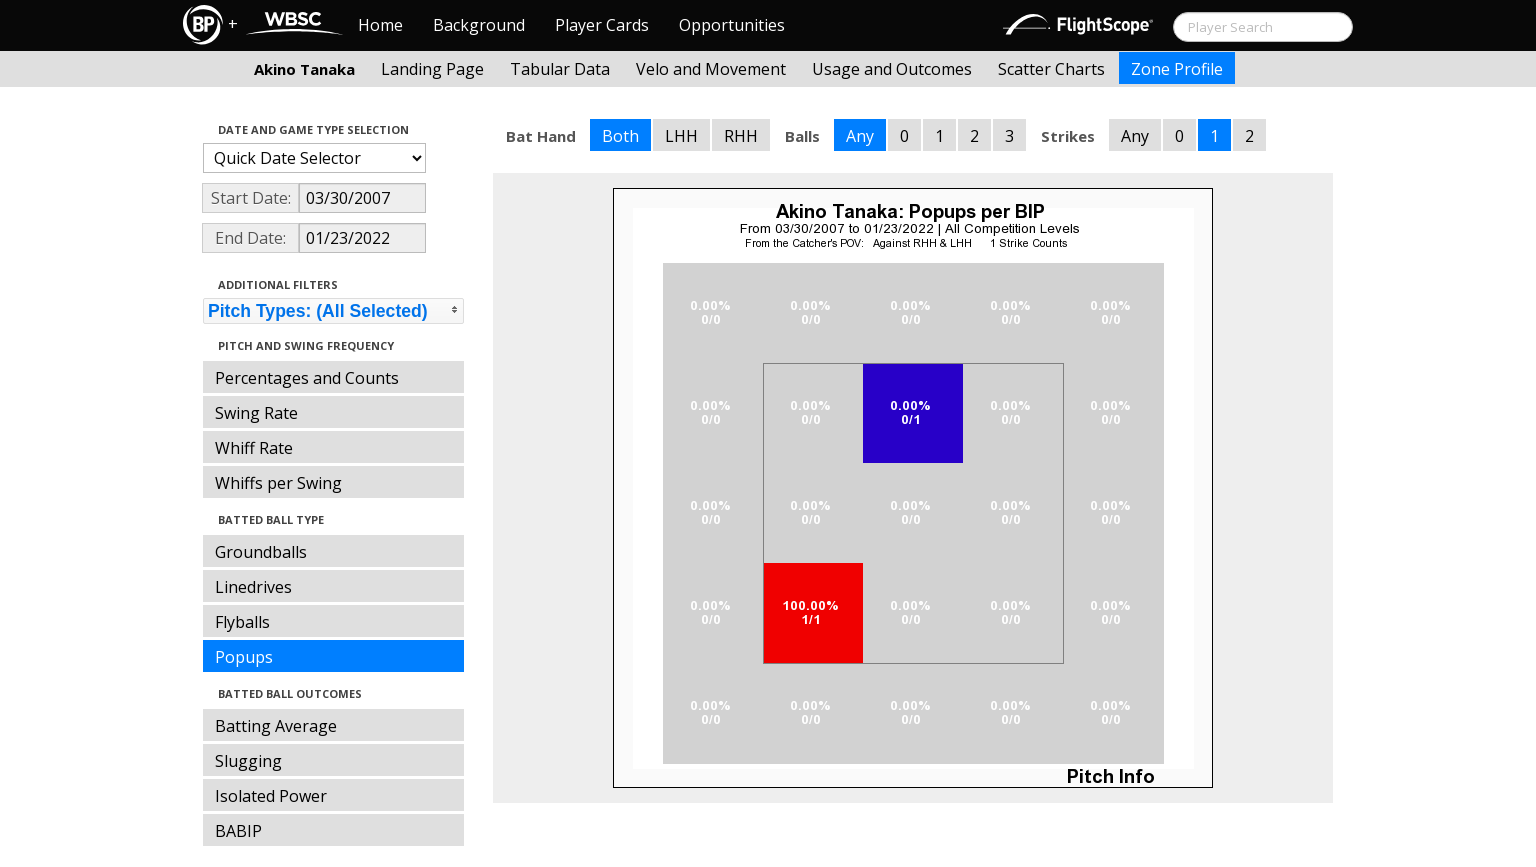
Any (860, 136)
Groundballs (261, 552)
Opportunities (732, 25)
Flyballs (242, 622)
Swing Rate (256, 413)
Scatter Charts (1051, 69)
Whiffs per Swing (278, 483)
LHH (681, 136)
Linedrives (253, 587)
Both (620, 136)
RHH (741, 136)
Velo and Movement (711, 69)
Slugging (248, 761)
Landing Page (432, 69)
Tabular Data (560, 69)
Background (479, 25)
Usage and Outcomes (892, 69)
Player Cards (602, 25)
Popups (244, 657)
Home (380, 25)
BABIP (238, 831)
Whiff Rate (254, 448)
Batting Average (276, 726)
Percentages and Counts (307, 378)
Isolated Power (271, 796)
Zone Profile (1177, 69)
